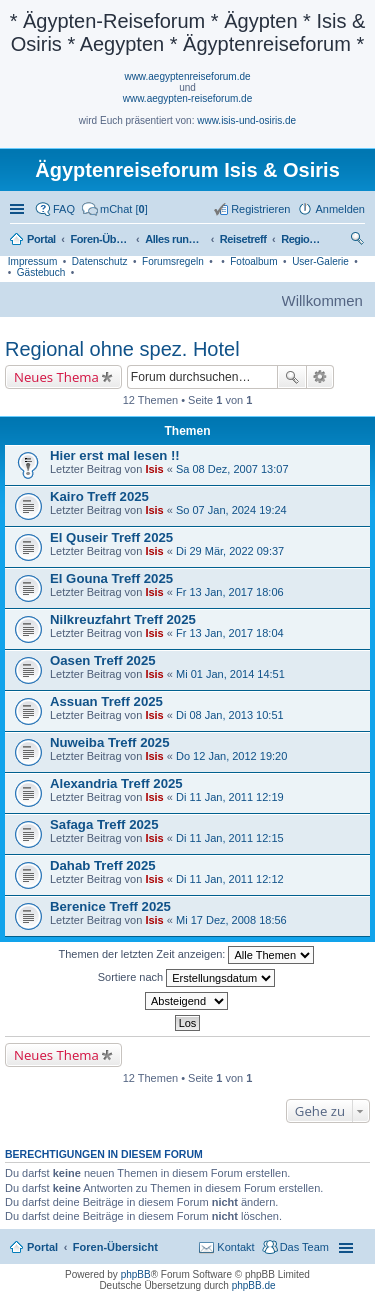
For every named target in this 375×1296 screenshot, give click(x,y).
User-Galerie (320, 261)
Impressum (32, 261)
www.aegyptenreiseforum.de (187, 76)
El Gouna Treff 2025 (111, 578)
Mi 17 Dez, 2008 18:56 (231, 920)
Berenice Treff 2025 (110, 906)
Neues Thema (56, 377)
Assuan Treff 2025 (106, 701)
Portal (41, 239)
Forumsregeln (173, 261)
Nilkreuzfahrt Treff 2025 (123, 619)
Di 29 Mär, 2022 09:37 (230, 551)
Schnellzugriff (19, 209)
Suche (292, 377)
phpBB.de (254, 1285)
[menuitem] (115, 209)
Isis (154, 469)
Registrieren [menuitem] (260, 209)
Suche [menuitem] (359, 241)
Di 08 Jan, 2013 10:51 (230, 715)
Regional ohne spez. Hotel (122, 349)
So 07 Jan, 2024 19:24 (231, 510)
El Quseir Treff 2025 (111, 537)
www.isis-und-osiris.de (246, 120)
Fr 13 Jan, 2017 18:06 (230, 592)
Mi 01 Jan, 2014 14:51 (230, 674)
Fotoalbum (253, 261)
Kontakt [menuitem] (235, 1247)
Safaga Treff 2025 (104, 824)
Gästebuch (41, 272)
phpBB (136, 1274)
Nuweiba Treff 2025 (109, 742)
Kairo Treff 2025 (99, 496)
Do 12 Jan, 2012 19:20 (231, 756)
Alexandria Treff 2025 (116, 783)
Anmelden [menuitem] (340, 209)
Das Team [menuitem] (304, 1247)
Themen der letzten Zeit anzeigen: (187, 955)
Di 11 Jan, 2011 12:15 (230, 838)
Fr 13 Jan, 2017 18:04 (230, 633)
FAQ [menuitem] (64, 209)
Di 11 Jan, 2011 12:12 (230, 879)
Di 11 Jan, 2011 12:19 (230, 797)
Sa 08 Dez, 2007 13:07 (232, 469)
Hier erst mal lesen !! (115, 455)
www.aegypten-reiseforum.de (188, 98)
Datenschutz (100, 261)
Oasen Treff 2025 (103, 660)
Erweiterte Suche (320, 377)
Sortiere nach (186, 978)
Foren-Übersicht (115, 1247)
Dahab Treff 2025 (103, 865)
